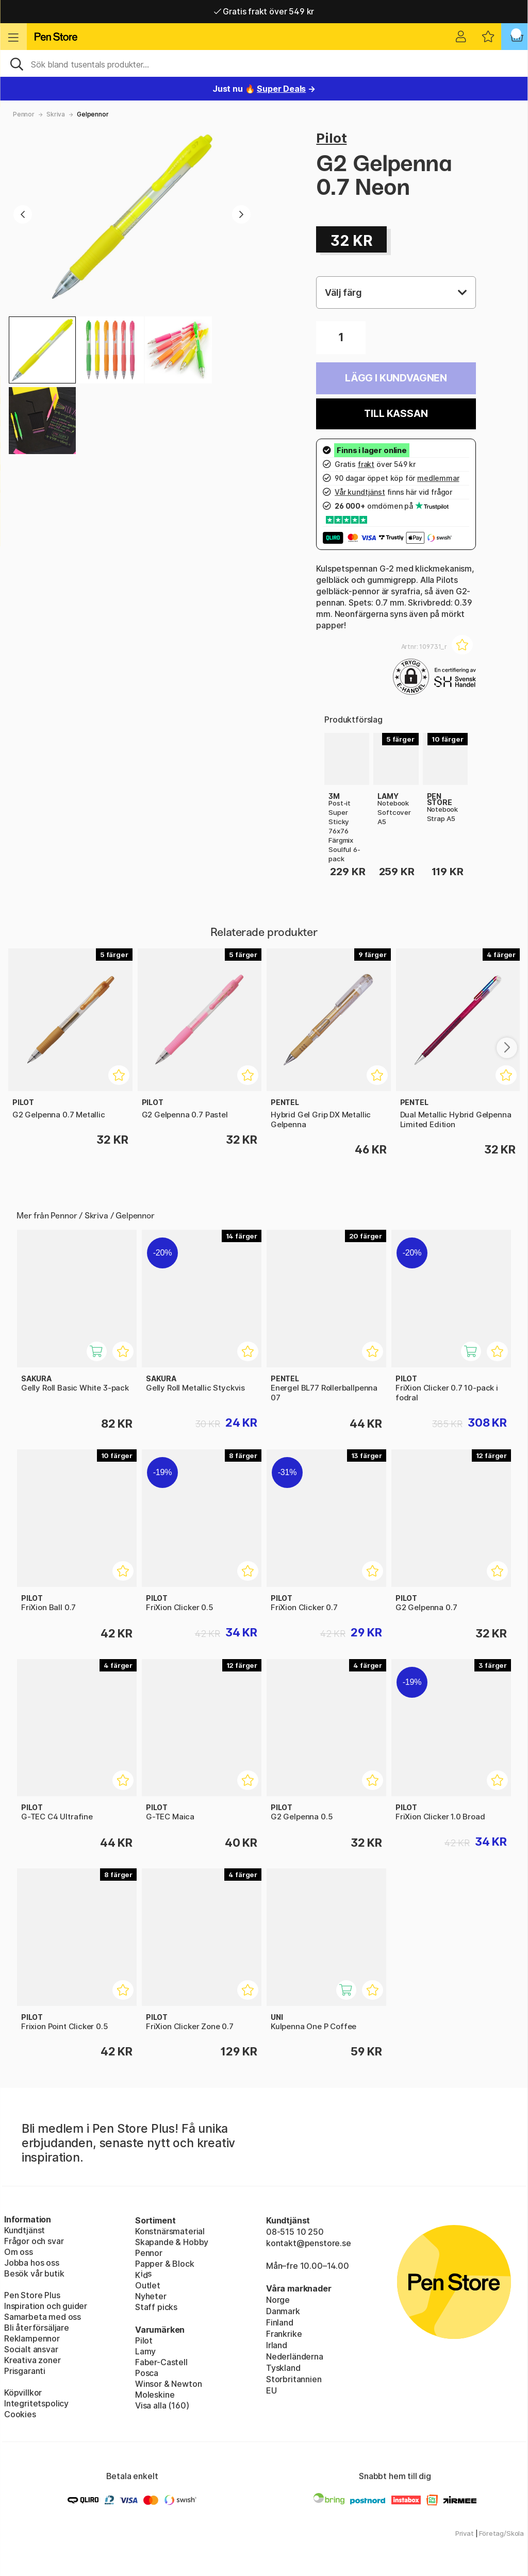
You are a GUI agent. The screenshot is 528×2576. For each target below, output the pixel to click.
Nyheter (151, 2296)
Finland (279, 2322)
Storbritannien (294, 2379)
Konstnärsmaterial (170, 2231)
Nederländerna (294, 2356)
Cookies (20, 2414)
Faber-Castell (161, 2362)
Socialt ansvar (31, 2349)
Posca (146, 2373)
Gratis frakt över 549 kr (264, 11)
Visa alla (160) (162, 2405)
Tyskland (283, 2368)
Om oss (18, 2252)
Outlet (147, 2285)
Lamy (145, 2351)
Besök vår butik (34, 2273)
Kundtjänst (24, 2230)
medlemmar (438, 478)
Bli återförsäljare (36, 2327)
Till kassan (395, 414)
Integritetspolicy (36, 2403)
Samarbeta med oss (42, 2317)
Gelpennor (92, 114)
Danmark (283, 2311)
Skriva (55, 114)
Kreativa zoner (32, 2360)
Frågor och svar (33, 2241)
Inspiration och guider (45, 2306)
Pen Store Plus (32, 2295)
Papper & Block (164, 2264)
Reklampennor (32, 2338)
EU (271, 2390)
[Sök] (264, 63)
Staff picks (156, 2307)
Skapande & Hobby (171, 2242)
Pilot (331, 138)
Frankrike (284, 2334)
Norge (278, 2300)
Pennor (24, 114)
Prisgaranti (24, 2371)
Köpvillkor (23, 2392)
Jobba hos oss (31, 2262)
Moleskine (154, 2394)
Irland (276, 2345)
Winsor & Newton (168, 2384)
